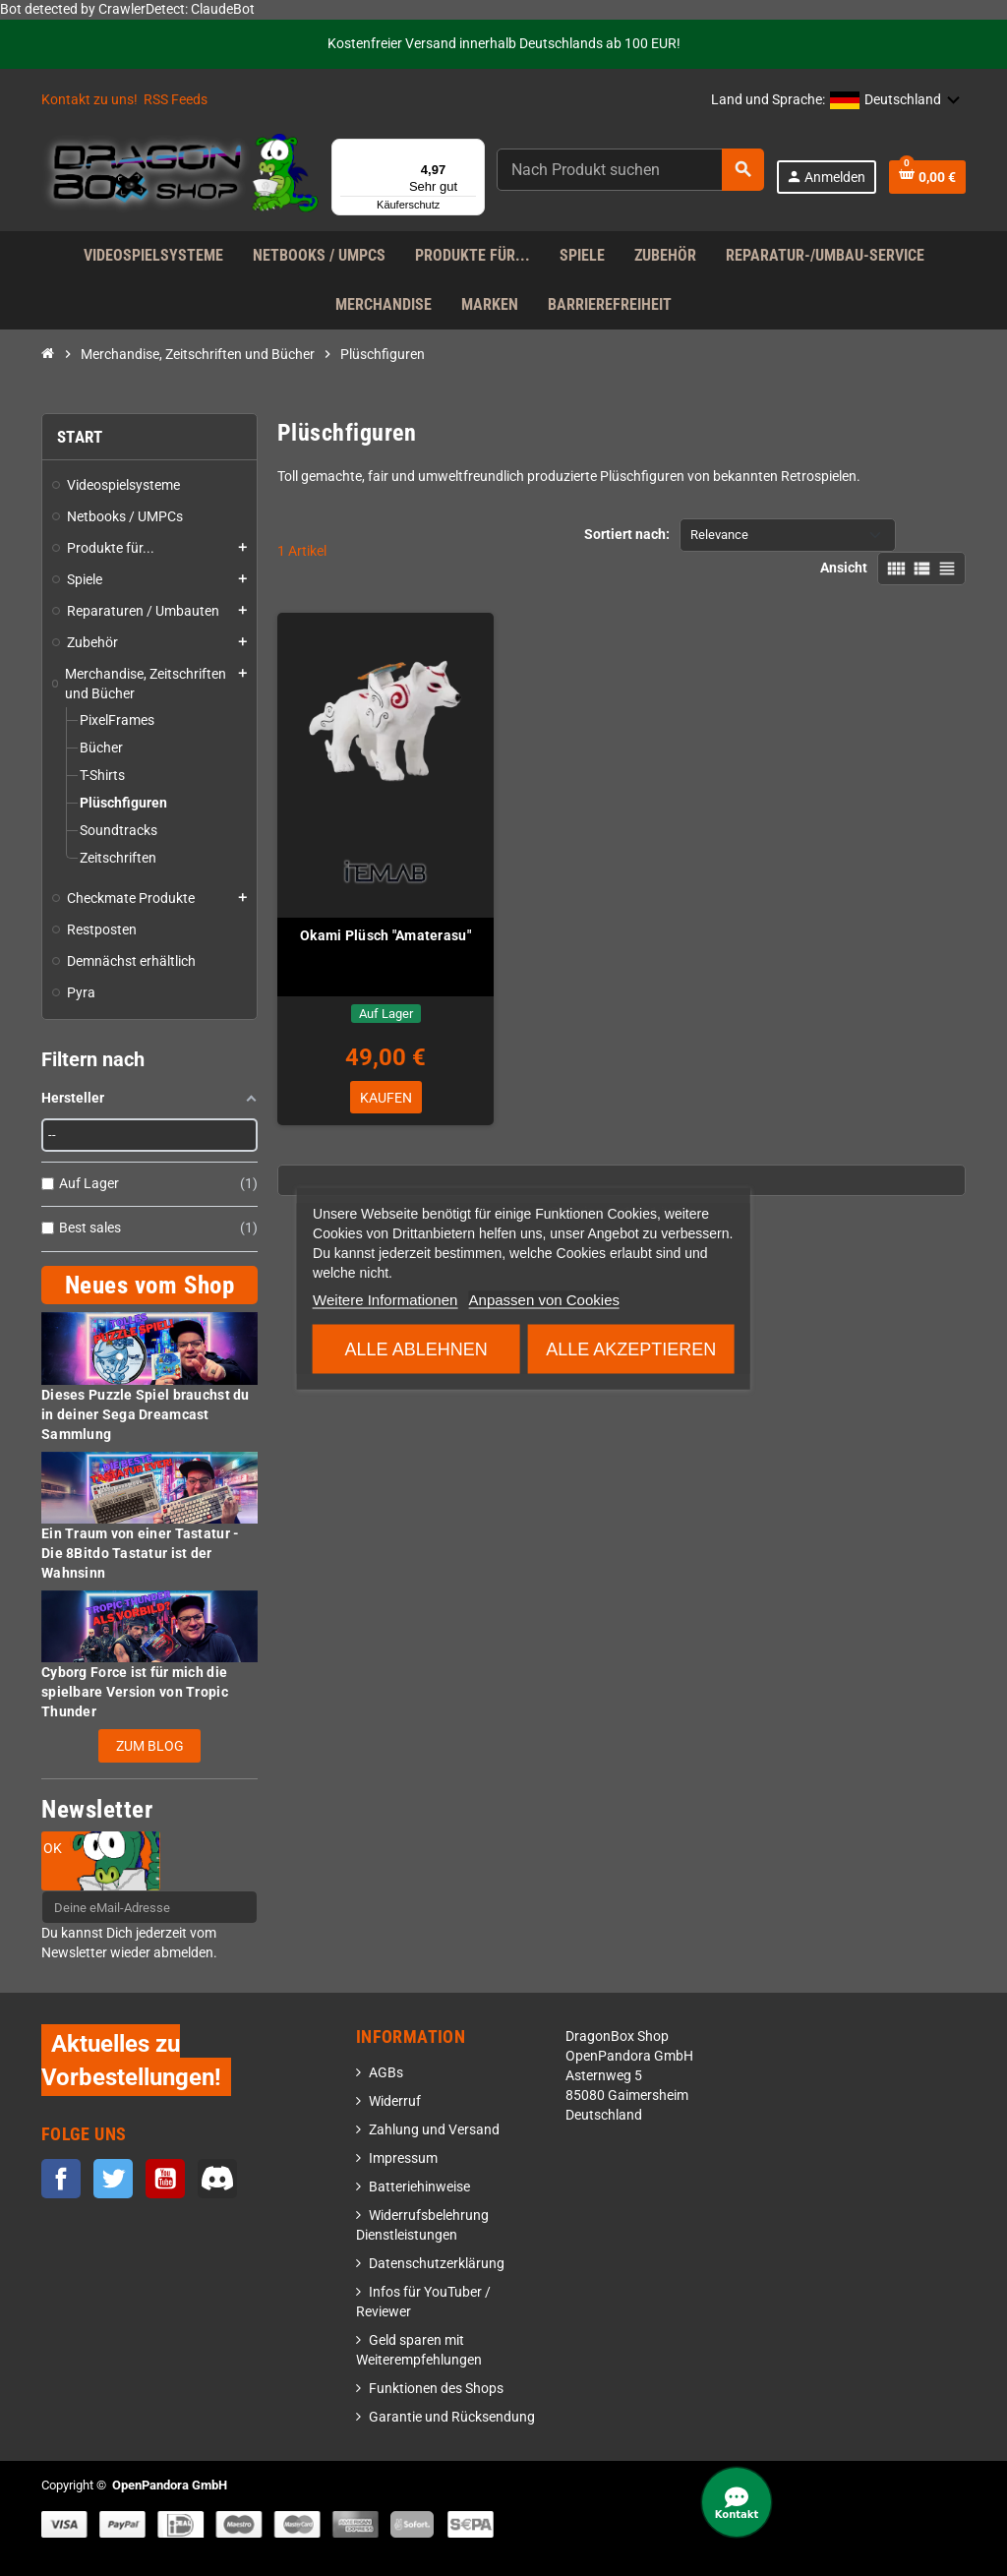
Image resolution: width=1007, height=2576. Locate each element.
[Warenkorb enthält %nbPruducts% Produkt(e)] (927, 177)
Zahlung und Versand (434, 2130)
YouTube (165, 2178)
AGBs (386, 2073)
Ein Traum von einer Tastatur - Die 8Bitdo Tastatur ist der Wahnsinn (140, 1553)
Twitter (113, 2178)
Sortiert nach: (627, 534)
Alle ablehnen (416, 1348)
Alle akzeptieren (631, 1348)
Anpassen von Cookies (544, 1298)
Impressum (403, 2158)
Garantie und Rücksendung (452, 2417)
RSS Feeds (175, 99)
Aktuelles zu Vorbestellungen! (131, 2060)
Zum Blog (150, 1746)
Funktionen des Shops (436, 2388)
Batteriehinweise (419, 2187)
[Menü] (473, 150)
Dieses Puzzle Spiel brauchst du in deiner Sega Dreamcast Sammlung (145, 1414)
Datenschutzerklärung (436, 2263)
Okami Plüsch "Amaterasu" (385, 935)
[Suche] (630, 170)
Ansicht (843, 568)
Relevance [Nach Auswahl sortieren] (719, 534)
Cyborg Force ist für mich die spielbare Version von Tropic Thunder (134, 1691)
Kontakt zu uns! (89, 99)
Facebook (61, 2178)
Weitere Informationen (385, 1298)
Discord (217, 2178)
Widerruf (395, 2101)
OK (52, 1848)
